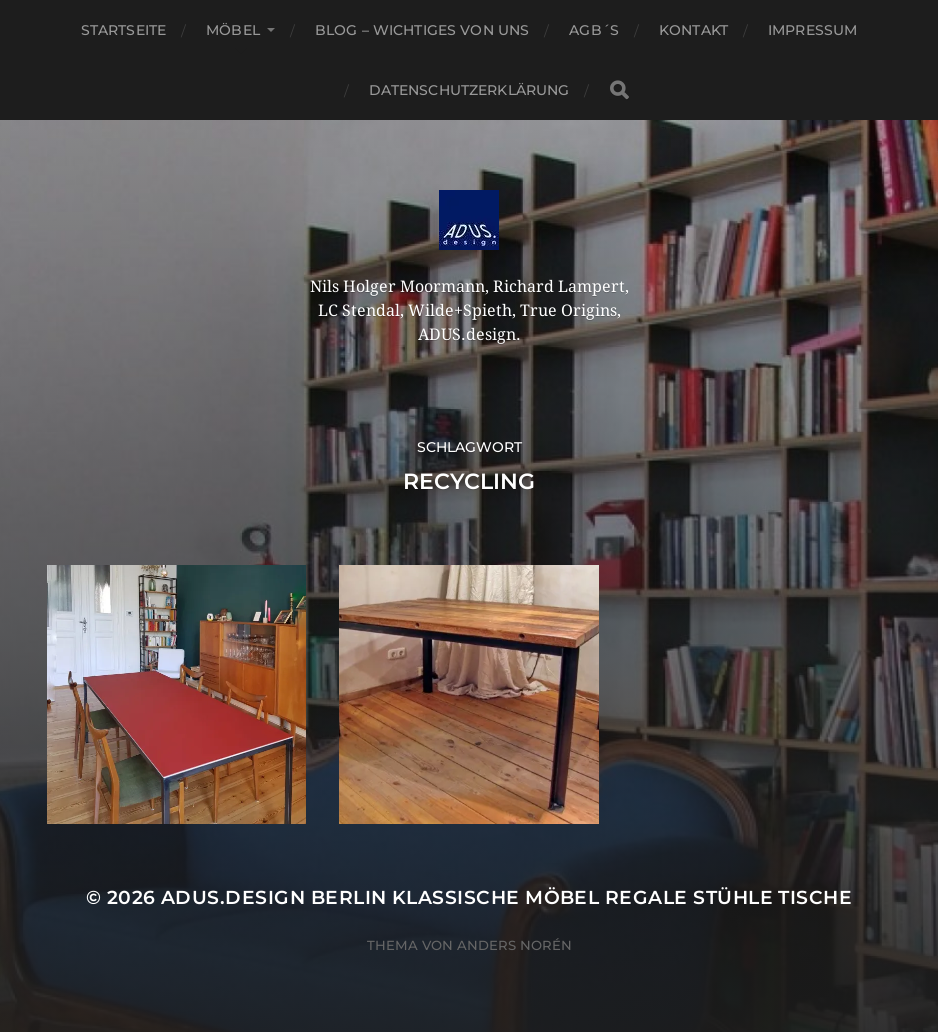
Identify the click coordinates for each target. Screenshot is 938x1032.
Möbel (233, 30)
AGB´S (594, 30)
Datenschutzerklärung (469, 90)
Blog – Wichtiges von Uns (422, 30)
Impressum (812, 30)
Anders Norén (514, 945)
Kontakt (693, 30)
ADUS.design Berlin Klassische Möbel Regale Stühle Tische (506, 897)
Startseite (123, 30)
